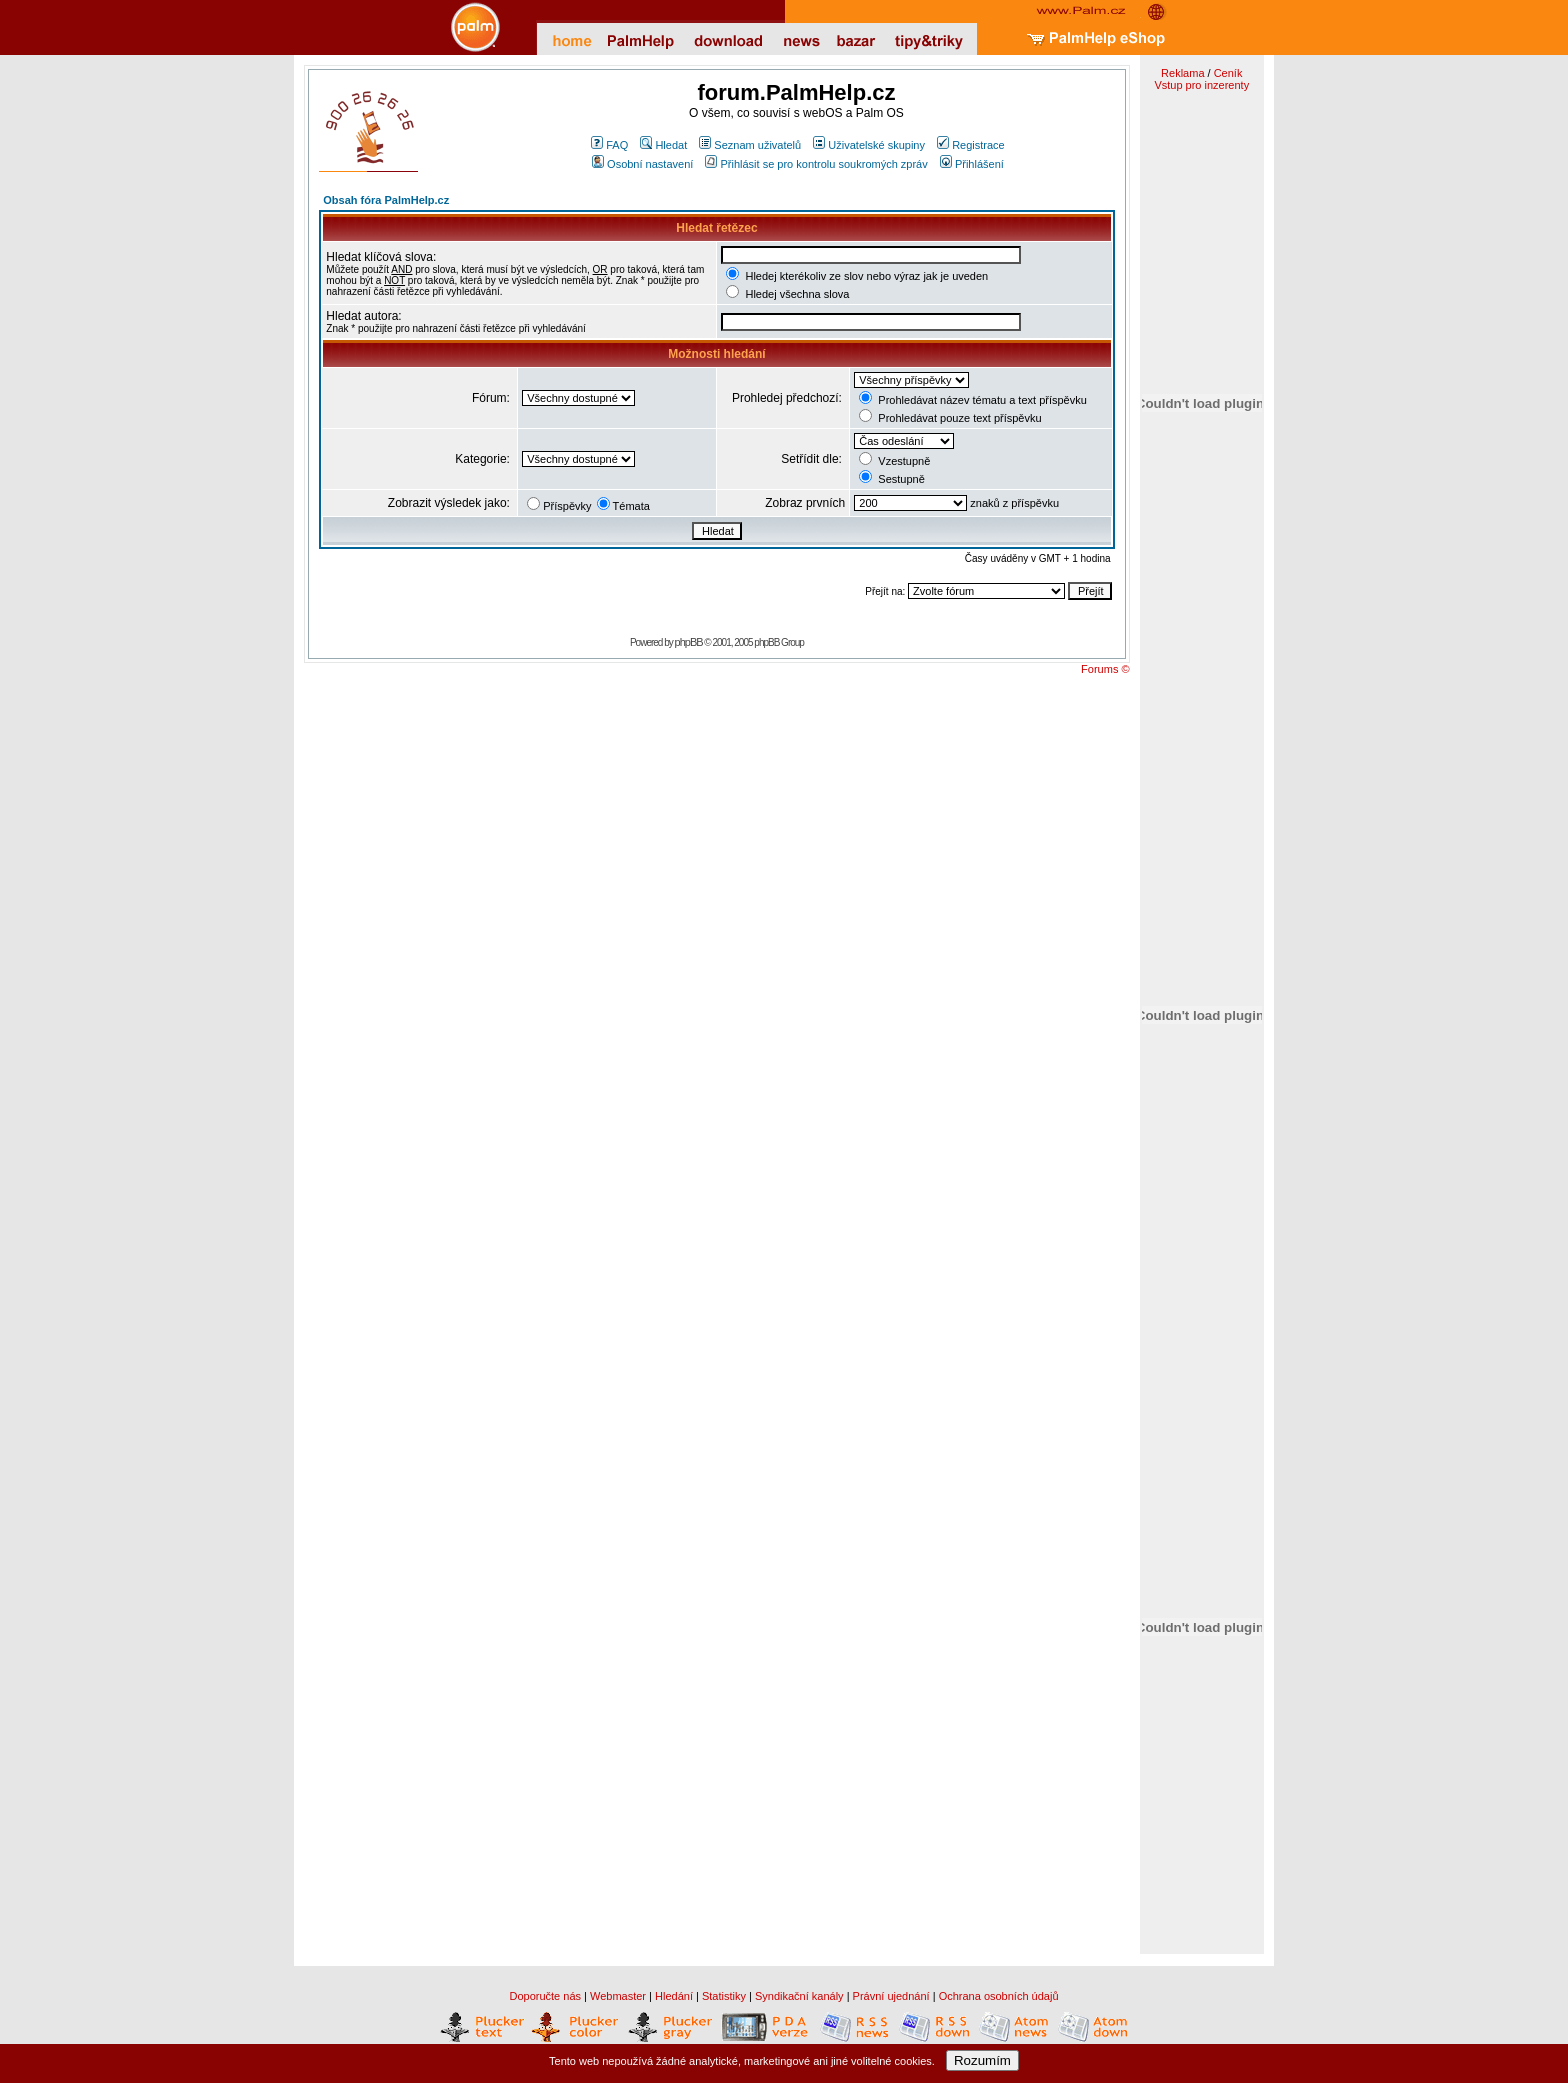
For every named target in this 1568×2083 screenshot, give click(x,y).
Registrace (971, 145)
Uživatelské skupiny (869, 145)
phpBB (689, 642)
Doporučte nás (545, 1996)
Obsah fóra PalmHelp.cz (386, 200)
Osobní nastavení (642, 164)
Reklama (1182, 73)
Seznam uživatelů (750, 145)
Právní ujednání (891, 1996)
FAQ (609, 145)
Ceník (1228, 73)
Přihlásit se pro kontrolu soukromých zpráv (816, 164)
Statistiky (724, 1996)
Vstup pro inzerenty (1201, 85)
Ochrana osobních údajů (999, 1996)
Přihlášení (972, 164)
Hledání (674, 1996)
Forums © (1105, 669)
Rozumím (982, 2060)
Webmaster (618, 1996)
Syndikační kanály (799, 1996)
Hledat (663, 145)
